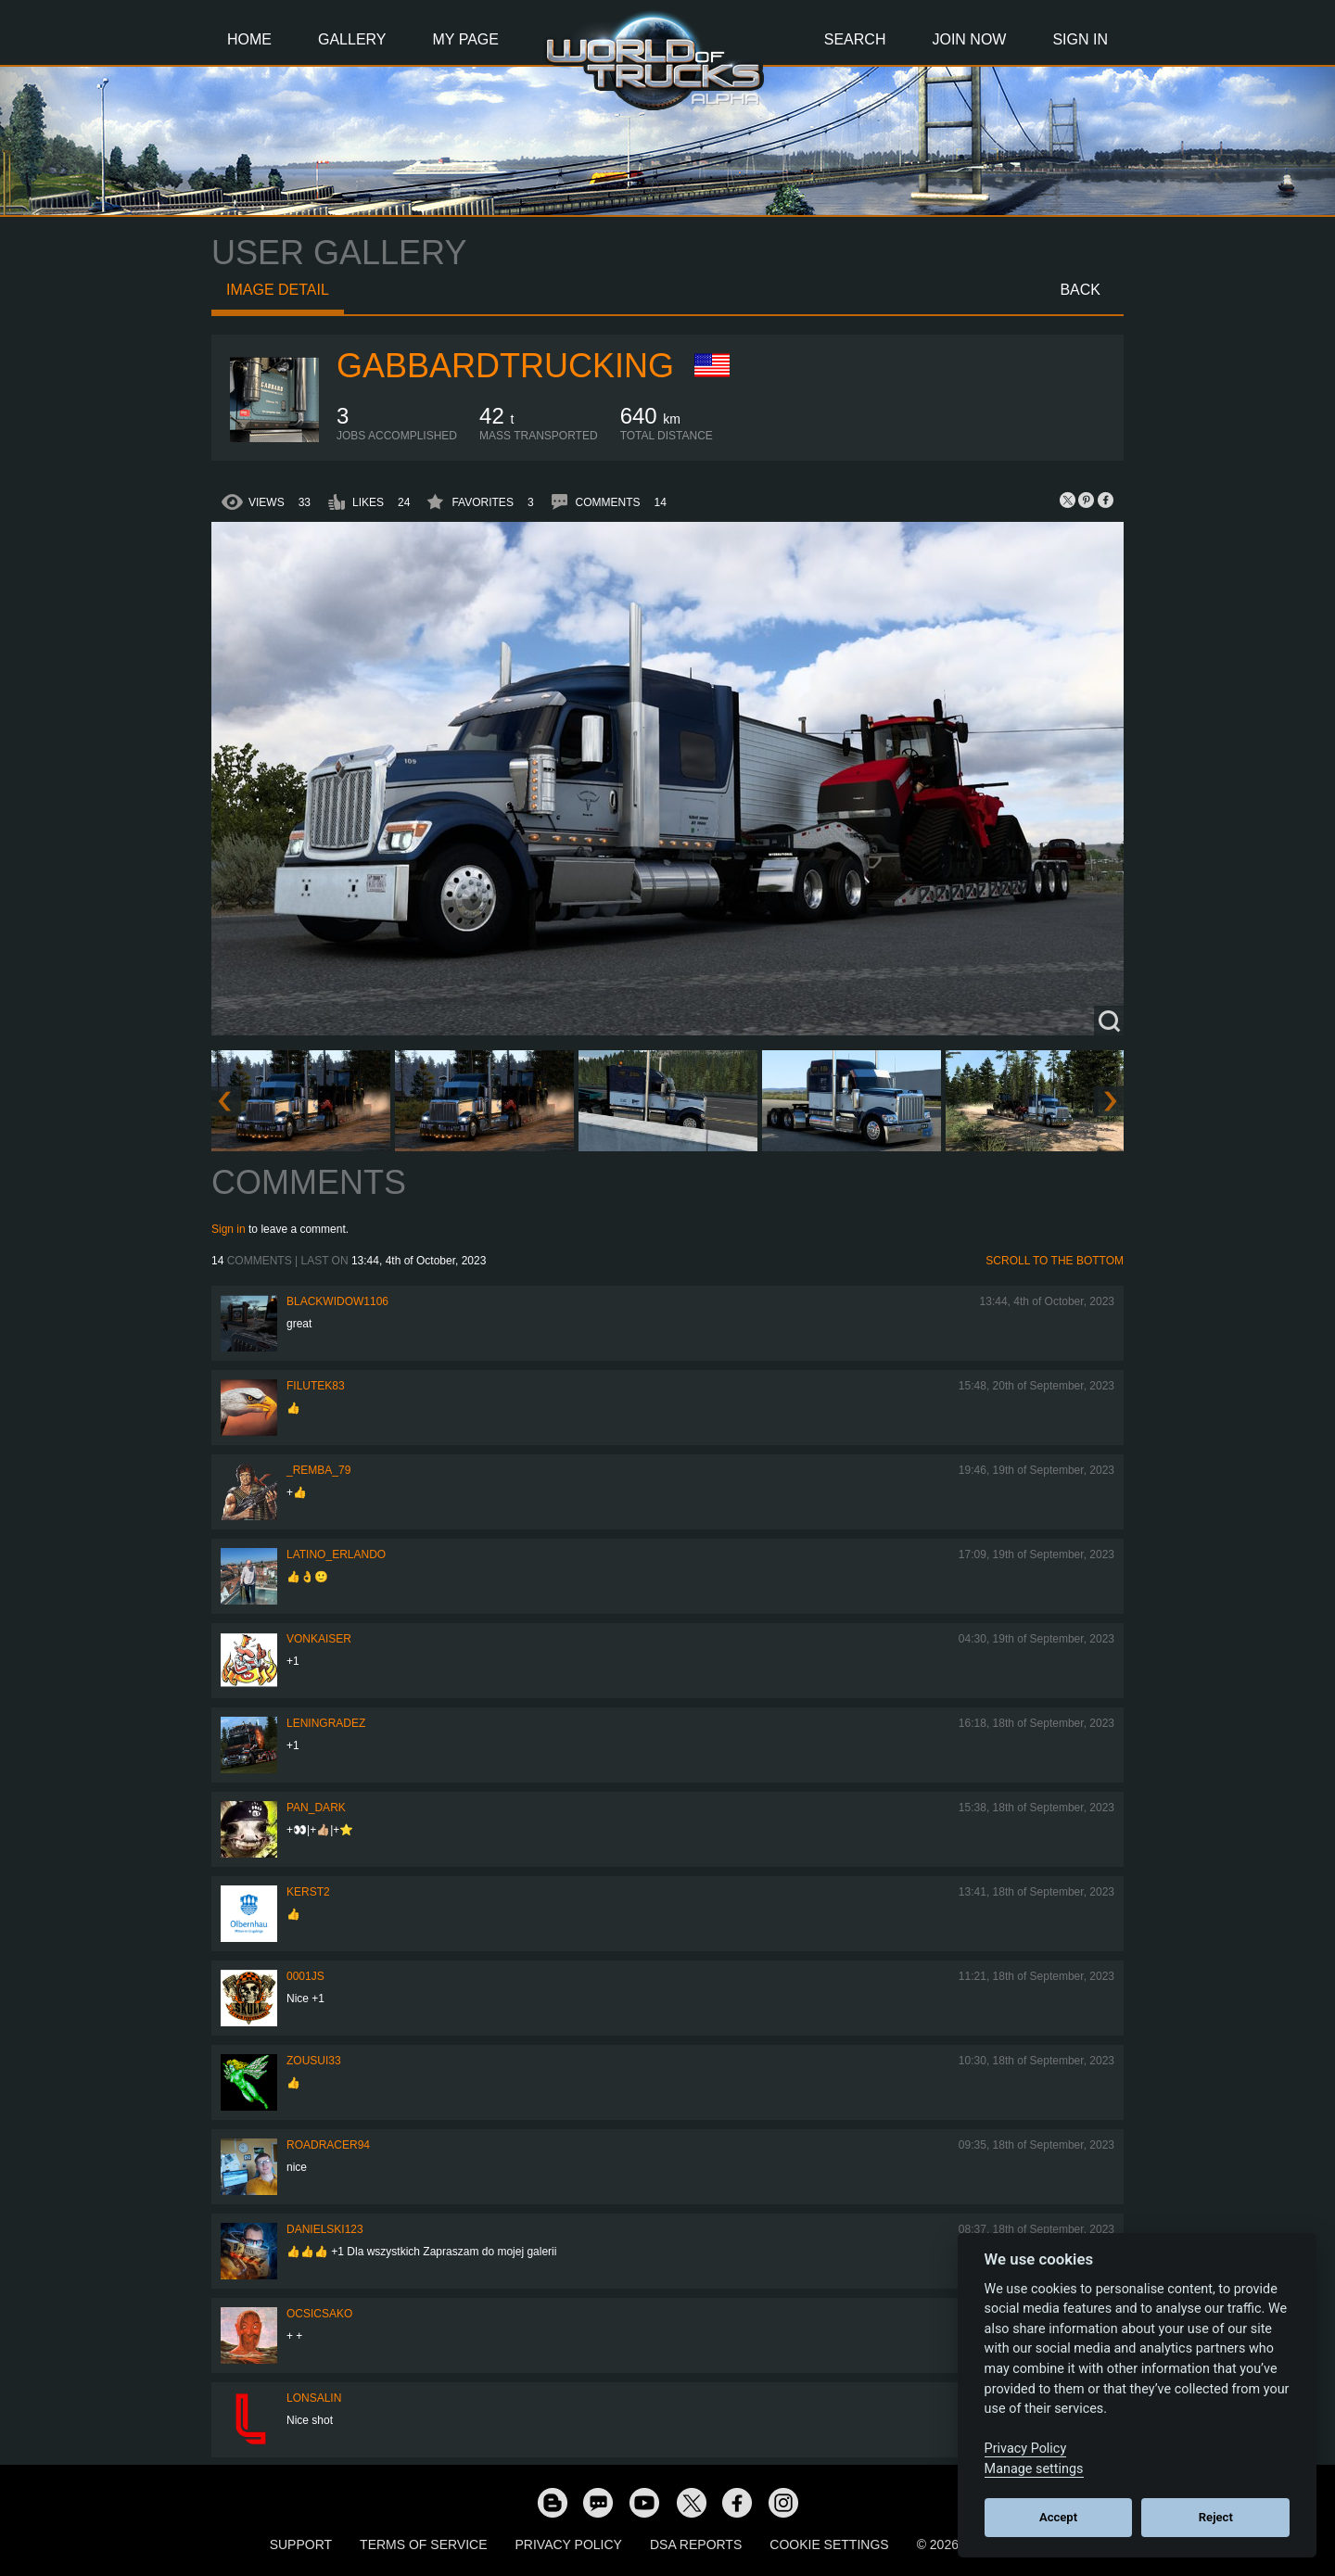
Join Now (969, 39)
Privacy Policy (568, 2544)
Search (855, 39)
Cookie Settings (828, 2544)
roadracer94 (328, 2144)
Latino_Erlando (336, 1554)
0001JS (305, 1976)
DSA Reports (696, 2544)
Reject (1216, 2517)
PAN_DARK (316, 1807)
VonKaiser (318, 1638)
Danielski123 (324, 2229)
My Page (466, 39)
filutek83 (315, 1385)
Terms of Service (423, 2544)
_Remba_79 (318, 1470)
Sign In (1080, 39)
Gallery (352, 39)
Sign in (228, 1229)
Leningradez (325, 1723)
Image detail (277, 290)
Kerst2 (308, 1891)
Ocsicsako (319, 2313)
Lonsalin (313, 2398)
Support (301, 2544)
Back (1080, 290)
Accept (1058, 2517)
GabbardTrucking (505, 366)
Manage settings (1034, 2469)
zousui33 (313, 2060)
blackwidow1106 (337, 1301)
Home (249, 39)
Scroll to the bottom (1054, 1260)
